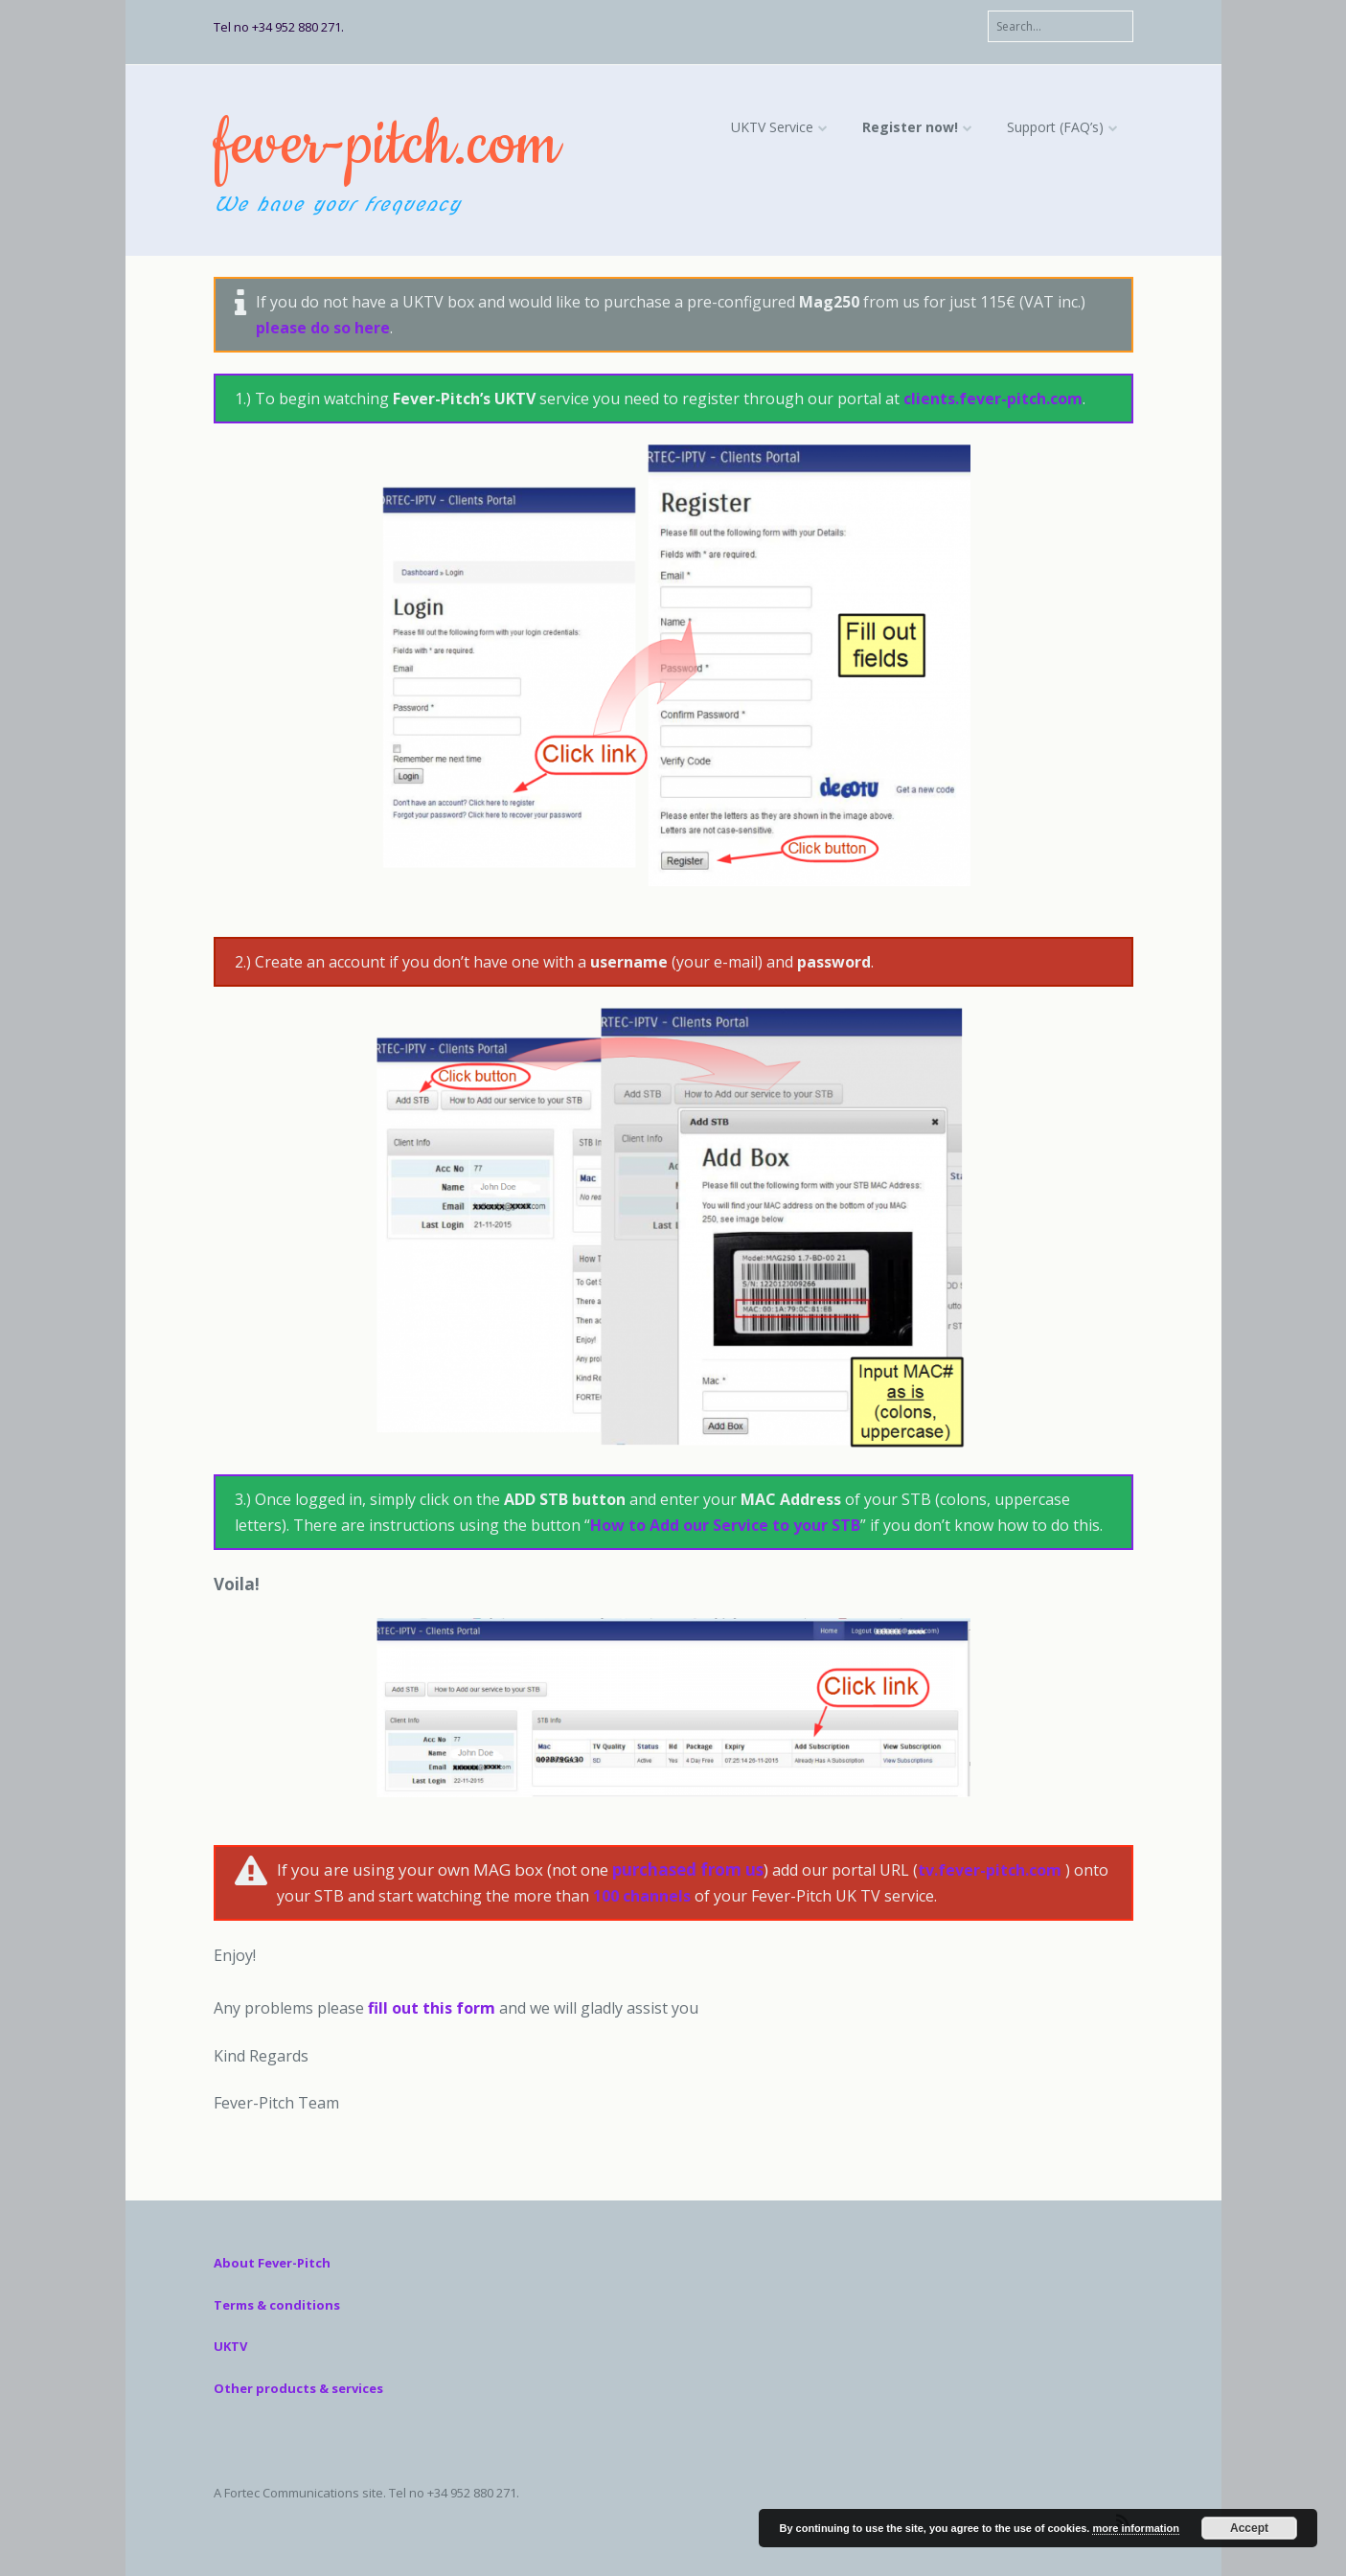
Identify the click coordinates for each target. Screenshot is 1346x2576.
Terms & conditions (277, 2305)
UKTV (230, 2346)
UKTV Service (772, 127)
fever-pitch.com (386, 145)
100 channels (642, 1895)
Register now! (910, 127)
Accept (1249, 2528)
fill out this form (429, 2007)
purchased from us (688, 1869)
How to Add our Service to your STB (725, 1525)
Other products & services (298, 2388)
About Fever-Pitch (272, 2262)
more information (1135, 2528)
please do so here (323, 327)
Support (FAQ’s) (1055, 127)
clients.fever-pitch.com (993, 398)
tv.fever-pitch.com (989, 1870)
